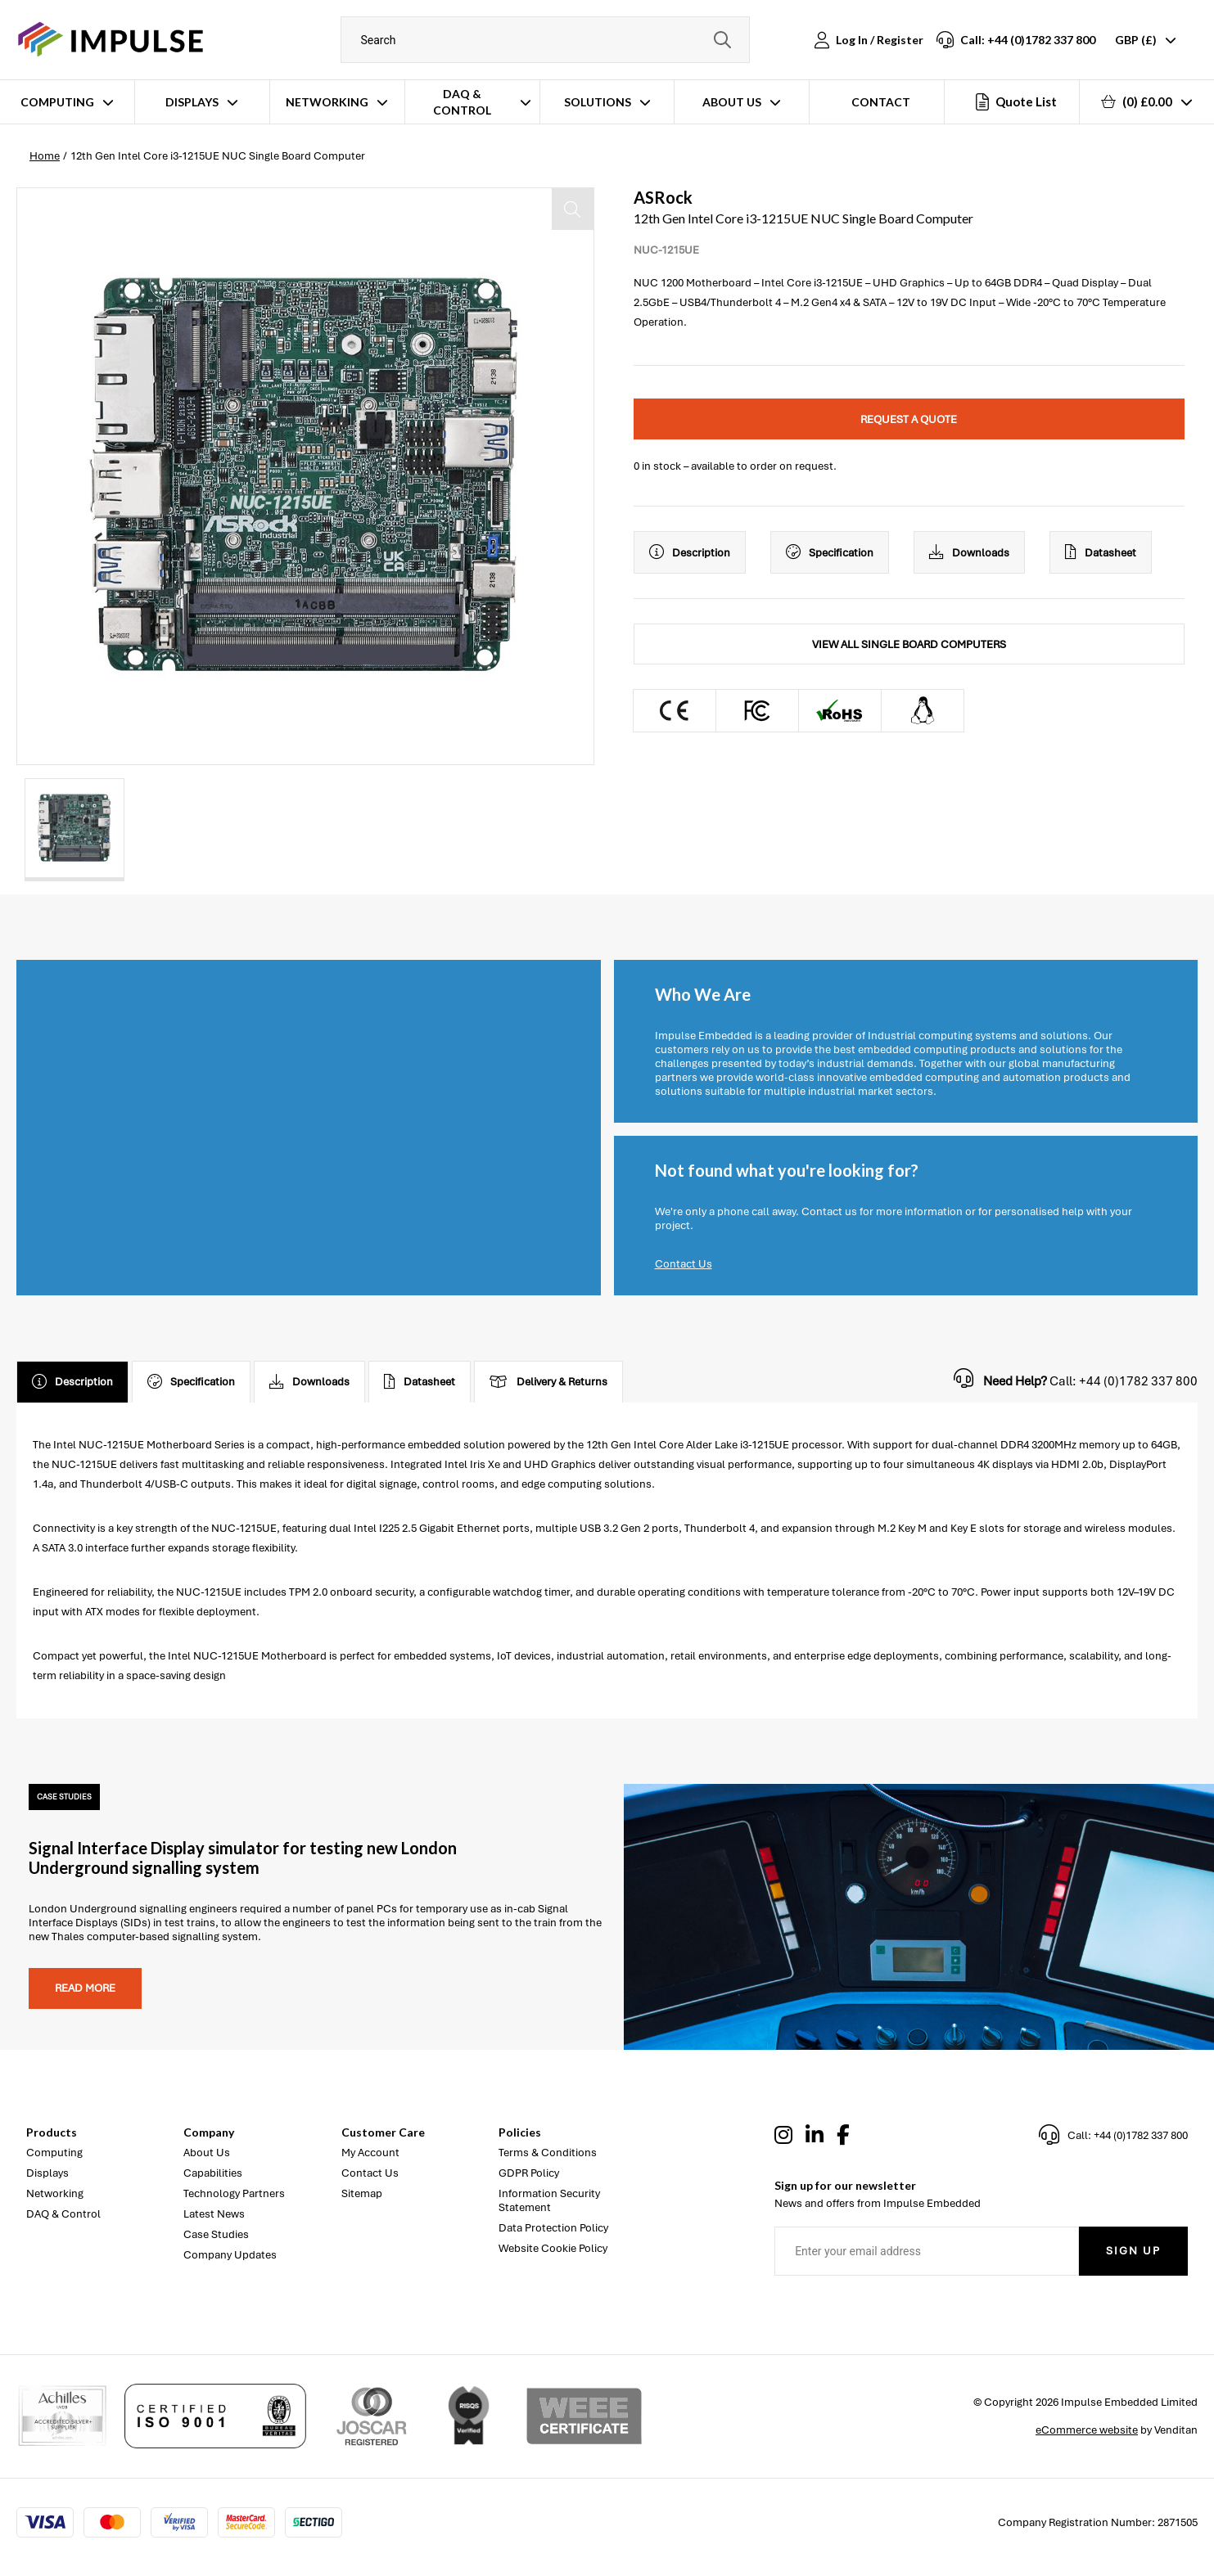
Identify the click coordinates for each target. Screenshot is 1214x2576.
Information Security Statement (549, 2200)
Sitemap (361, 2193)
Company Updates (230, 2255)
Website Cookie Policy (553, 2248)
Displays (192, 102)
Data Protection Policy (553, 2228)
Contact (880, 102)
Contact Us (683, 1264)
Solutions (597, 102)
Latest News (214, 2214)
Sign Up (1133, 2251)
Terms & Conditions (548, 2152)
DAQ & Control (462, 102)
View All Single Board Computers (909, 644)
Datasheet (1100, 552)
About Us (731, 102)
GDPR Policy (529, 2173)
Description (689, 552)
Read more (85, 1988)
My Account (370, 2152)
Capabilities (212, 2173)
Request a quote (908, 419)
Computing (57, 102)
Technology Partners (234, 2193)
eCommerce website (1087, 2430)
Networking (327, 102)
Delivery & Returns (548, 1382)
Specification (829, 552)
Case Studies (216, 2234)
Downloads (969, 552)
